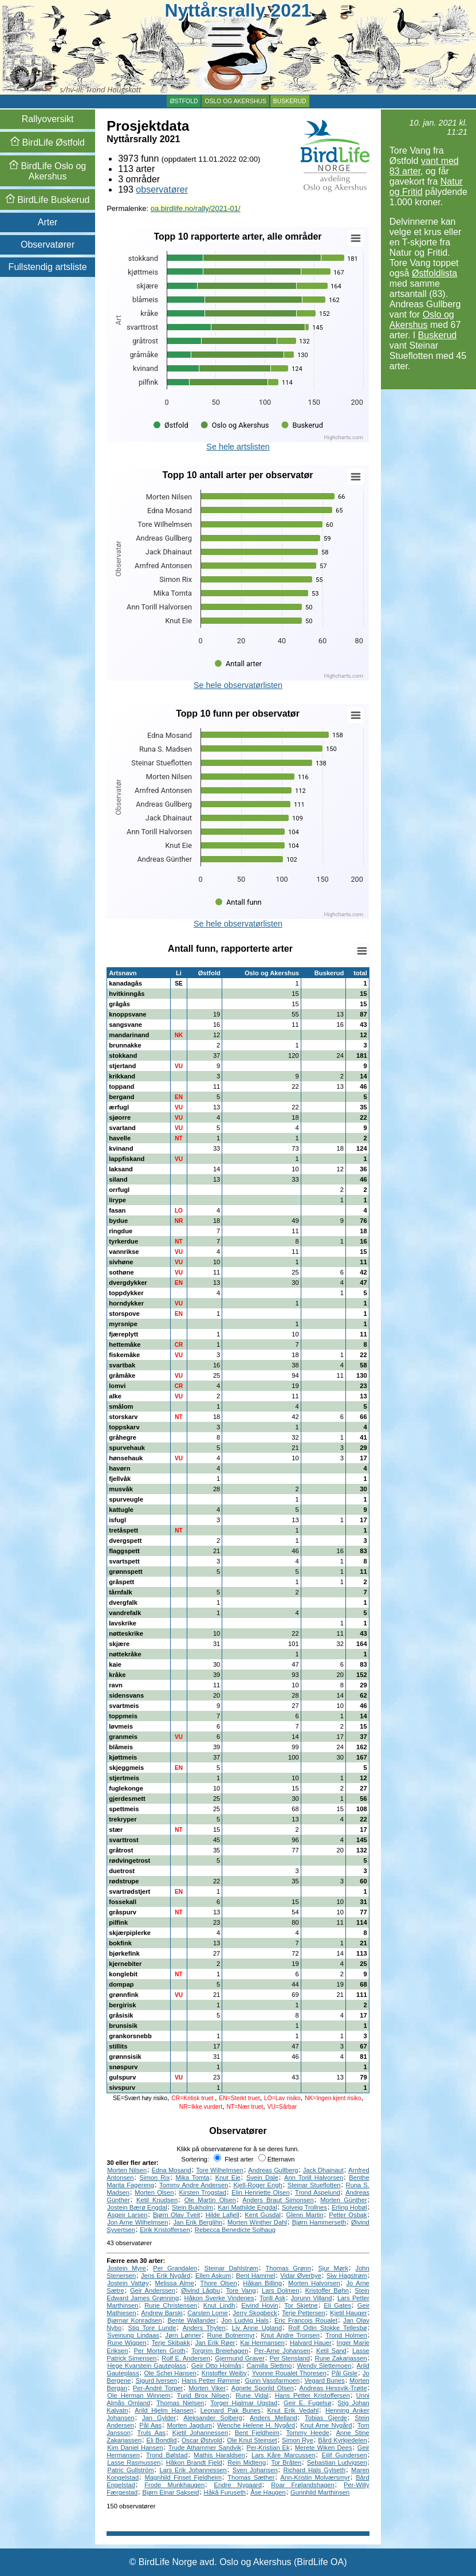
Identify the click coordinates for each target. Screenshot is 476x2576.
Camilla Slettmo (269, 2365)
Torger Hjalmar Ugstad (243, 2402)
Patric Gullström (130, 2469)
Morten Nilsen (127, 2170)
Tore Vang (241, 2290)
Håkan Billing (262, 2283)
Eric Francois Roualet (305, 2320)
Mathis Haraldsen (219, 2455)
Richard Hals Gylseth (315, 2469)
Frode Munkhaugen (174, 2484)
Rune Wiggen (126, 2342)
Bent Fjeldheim (257, 2432)
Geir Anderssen (152, 2290)
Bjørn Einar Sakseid (171, 2492)
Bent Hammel (255, 2275)
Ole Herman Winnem (138, 2395)
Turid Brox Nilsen (203, 2395)
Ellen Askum (213, 2275)
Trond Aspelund (317, 2192)
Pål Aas (150, 2425)
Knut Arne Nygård (326, 2425)
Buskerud (289, 101)
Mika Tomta (193, 2177)
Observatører (47, 244)
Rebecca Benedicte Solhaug (235, 2229)
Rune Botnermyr (230, 2335)
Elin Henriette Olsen (260, 2192)
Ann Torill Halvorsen (313, 2177)
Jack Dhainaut (323, 2170)
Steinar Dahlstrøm (231, 2268)
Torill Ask (272, 2297)
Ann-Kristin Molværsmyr (315, 2477)
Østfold (184, 101)
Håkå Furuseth (225, 2492)
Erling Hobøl (349, 2207)
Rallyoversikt (48, 119)
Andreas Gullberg (273, 2170)
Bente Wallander (192, 2320)
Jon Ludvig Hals (245, 2320)
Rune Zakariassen (341, 2358)
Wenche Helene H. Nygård (256, 2425)
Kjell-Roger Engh (257, 2185)
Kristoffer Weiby (224, 2373)
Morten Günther (343, 2199)
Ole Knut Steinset (252, 2440)
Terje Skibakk (171, 2342)
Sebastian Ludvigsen (337, 2462)
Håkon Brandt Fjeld (194, 2462)
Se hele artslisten (237, 446)
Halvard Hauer (311, 2342)
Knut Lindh (219, 2305)
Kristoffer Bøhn (327, 2290)
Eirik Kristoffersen (165, 2229)
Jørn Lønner (183, 2335)
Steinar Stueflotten (314, 2185)
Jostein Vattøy (128, 2283)
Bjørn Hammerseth (319, 2222)
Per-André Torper (158, 2388)
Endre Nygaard (238, 2484)
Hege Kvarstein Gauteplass (146, 2365)
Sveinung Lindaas (133, 2335)
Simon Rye (297, 2440)
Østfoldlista (434, 273)
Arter (48, 222)
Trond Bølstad (167, 2455)
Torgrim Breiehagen (220, 2350)
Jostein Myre (126, 2268)
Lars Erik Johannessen (192, 2469)
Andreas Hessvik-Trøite (333, 2388)
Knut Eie (228, 2177)
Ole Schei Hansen (170, 2373)
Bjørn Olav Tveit (176, 2214)
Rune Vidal (252, 2395)
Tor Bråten (287, 2462)
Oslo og (47, 171)
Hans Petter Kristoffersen (312, 2395)
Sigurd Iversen (156, 2380)
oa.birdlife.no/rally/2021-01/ (196, 208)
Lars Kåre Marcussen (283, 2455)
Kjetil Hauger (348, 2312)
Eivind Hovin (259, 2305)
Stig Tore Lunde (152, 2327)
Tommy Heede (307, 2432)
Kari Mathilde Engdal (247, 2207)
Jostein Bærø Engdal (137, 2207)
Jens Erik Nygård (165, 2275)
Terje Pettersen (303, 2312)
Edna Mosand (171, 2170)
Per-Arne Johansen (282, 2350)
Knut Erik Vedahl (293, 2410)
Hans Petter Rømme (211, 2380)
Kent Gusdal (263, 2214)
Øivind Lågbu (200, 2290)
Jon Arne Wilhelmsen (137, 2222)
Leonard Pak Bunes (230, 2410)
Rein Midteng (246, 2462)
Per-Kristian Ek (267, 2447)
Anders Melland (273, 2417)
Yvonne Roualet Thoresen (289, 2373)
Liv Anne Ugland (257, 2327)
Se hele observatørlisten (238, 685)
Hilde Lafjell (222, 2214)
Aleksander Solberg (212, 2417)
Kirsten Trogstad (202, 2192)
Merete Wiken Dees (323, 2447)
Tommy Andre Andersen (193, 2185)
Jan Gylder (159, 2417)
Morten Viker (207, 2388)
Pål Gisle (344, 2373)
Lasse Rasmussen (133, 2462)
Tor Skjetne (300, 2305)
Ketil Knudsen (157, 2199)
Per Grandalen (175, 2268)
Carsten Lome (207, 2312)
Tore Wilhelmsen (219, 2170)
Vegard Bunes (324, 2380)
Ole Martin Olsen (210, 2199)
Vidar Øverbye (300, 2275)
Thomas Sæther (250, 2477)
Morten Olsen (154, 2192)
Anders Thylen (204, 2327)
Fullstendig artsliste (48, 267)
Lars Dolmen (280, 2290)
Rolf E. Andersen (186, 2358)
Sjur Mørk (333, 2268)
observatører (162, 189)
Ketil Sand (331, 2350)
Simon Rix (155, 2177)
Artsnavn (123, 973)
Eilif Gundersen (344, 2455)
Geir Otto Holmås (216, 2365)
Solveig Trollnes (304, 2207)
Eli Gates (337, 2305)
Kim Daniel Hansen (135, 2447)
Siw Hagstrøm (346, 2275)
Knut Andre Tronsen (290, 2335)
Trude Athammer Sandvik (204, 2447)
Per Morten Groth (160, 2350)
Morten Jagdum (189, 2425)
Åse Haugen (268, 2492)
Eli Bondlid (162, 2440)
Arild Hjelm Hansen (164, 2410)
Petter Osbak (348, 2214)
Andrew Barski (161, 2312)
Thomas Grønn (288, 2268)
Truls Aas (151, 2432)
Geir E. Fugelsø (308, 2402)
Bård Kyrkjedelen (342, 2440)
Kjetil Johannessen (200, 2432)
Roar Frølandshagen (303, 2484)
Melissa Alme (174, 2283)
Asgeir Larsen (127, 2214)
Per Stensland (289, 2358)
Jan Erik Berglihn (197, 2222)
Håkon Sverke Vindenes (219, 2297)
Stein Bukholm (192, 2207)
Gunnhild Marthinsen (319, 2492)
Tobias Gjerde (326, 2417)
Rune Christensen (170, 2305)
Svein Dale (262, 2177)
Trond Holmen (346, 2335)
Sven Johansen (255, 2469)
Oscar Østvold (202, 2440)
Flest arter (233, 2159)
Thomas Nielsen (180, 2402)
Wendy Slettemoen (324, 2365)
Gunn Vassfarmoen (272, 2380)
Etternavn (276, 2159)
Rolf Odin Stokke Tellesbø (327, 2327)
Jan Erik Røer (215, 2342)
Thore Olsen (218, 2283)
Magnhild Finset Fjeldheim (183, 2477)
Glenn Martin (304, 2214)
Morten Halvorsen (314, 2283)
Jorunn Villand (311, 2297)
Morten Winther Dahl (257, 2222)
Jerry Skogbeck (255, 2312)
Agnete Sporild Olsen (262, 2388)
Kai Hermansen (262, 2342)
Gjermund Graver (240, 2358)
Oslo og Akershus (235, 101)
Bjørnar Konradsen (134, 2320)
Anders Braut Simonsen (278, 2199)
